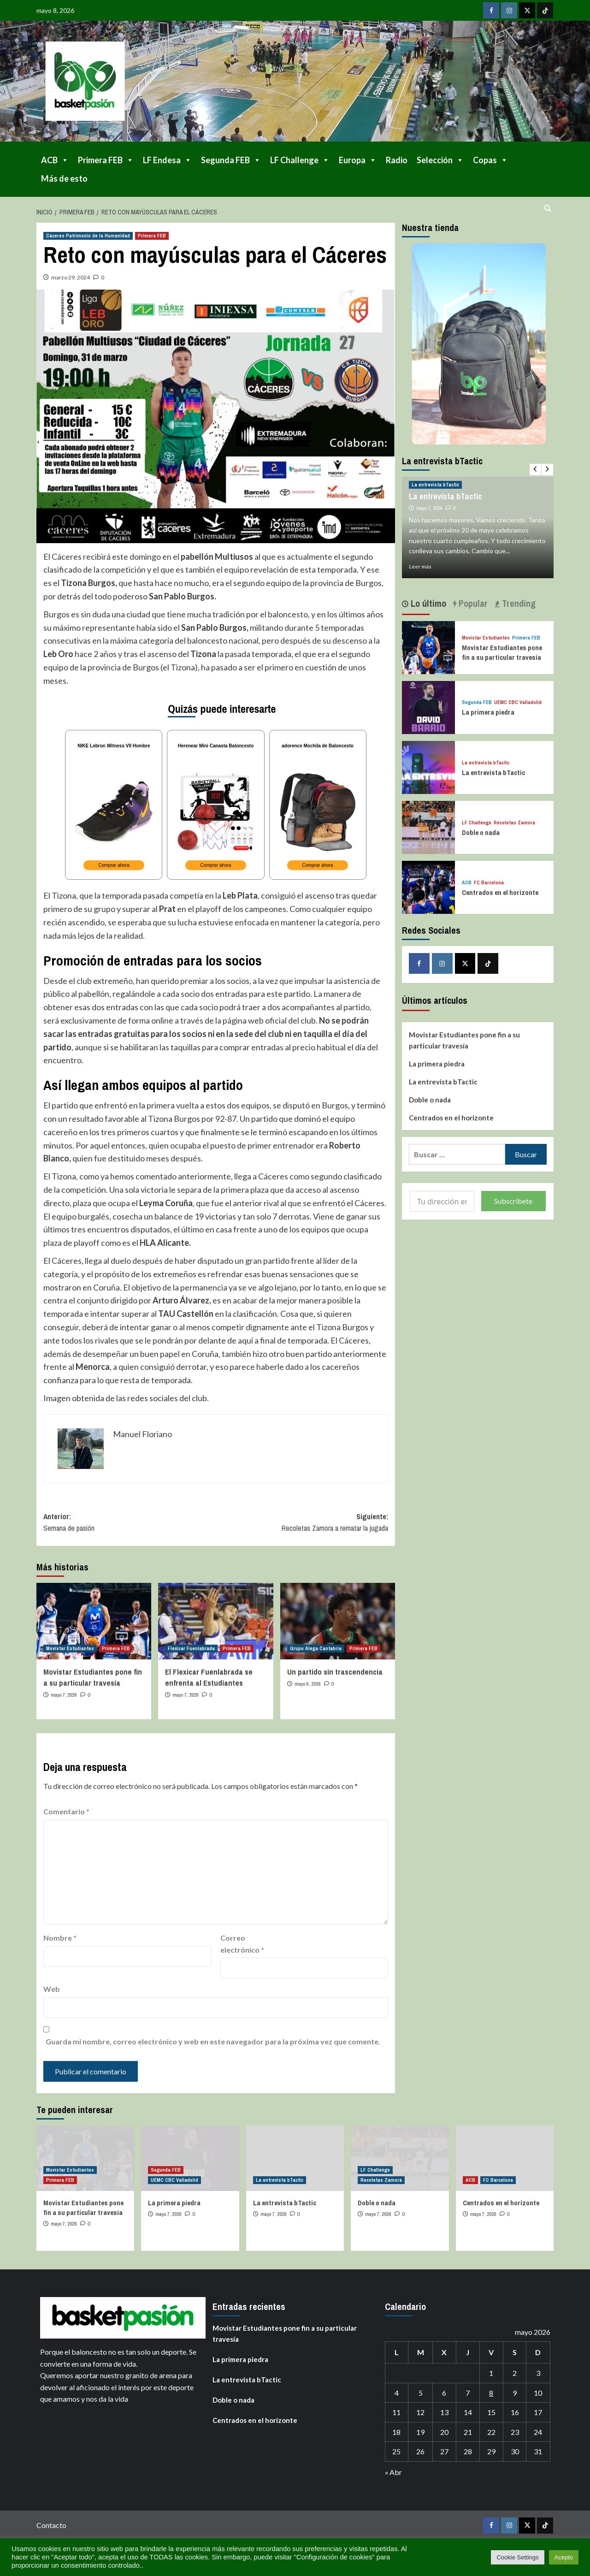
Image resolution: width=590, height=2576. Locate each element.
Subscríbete (513, 1200)
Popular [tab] (472, 603)
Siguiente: (302, 1528)
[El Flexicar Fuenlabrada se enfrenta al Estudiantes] (215, 1626)
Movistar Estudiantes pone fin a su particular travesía (92, 1683)
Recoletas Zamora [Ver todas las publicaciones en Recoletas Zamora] (514, 822)
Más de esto (64, 178)
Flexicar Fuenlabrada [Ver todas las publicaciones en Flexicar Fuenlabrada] (191, 1654)
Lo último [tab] (427, 603)
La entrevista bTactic (445, 496)
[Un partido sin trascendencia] (337, 1626)
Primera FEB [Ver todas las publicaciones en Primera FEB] (152, 235)
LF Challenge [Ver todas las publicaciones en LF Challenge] (476, 822)
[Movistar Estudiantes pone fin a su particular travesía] (93, 1626)
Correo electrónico (242, 1949)
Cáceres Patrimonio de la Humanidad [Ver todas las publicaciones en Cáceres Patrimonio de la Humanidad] (88, 235)
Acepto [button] (564, 2557)
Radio (396, 160)
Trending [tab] (518, 603)
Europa (358, 160)
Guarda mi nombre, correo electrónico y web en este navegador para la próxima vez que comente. (213, 2047)
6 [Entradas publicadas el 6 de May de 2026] (444, 2398)
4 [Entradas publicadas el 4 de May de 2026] (397, 2398)
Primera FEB (106, 160)
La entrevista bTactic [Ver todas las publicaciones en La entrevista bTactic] (435, 484)
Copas (490, 160)
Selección (440, 160)
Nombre (60, 1943)
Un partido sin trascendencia (335, 1677)
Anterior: (129, 1528)
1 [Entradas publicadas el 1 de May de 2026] (491, 2378)
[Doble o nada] (428, 826)
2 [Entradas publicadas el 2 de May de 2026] (515, 2378)
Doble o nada (481, 832)
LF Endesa (167, 160)
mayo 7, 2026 (64, 1700)
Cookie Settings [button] (517, 2557)
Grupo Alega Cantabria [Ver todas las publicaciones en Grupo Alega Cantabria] (316, 1654)
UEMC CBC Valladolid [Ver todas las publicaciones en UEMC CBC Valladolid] (518, 702)
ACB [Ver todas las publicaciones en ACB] (467, 882)
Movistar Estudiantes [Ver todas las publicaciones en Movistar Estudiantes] (70, 1654)
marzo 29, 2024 (70, 277)
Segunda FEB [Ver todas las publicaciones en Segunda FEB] (477, 702)
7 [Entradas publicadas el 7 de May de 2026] (468, 2398)
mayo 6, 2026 (308, 1689)
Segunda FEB (231, 160)
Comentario (66, 1816)
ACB (55, 160)
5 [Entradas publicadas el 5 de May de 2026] (421, 2398)
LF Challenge (300, 160)
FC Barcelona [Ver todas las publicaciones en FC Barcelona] (489, 882)
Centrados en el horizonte (500, 892)
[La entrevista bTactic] (428, 766)
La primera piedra (488, 712)
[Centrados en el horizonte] (428, 886)
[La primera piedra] (428, 706)
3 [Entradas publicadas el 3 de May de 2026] (538, 2378)
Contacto (51, 2530)
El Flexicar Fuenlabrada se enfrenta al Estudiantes (209, 1683)
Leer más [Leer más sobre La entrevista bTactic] (420, 566)
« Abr (393, 2477)
